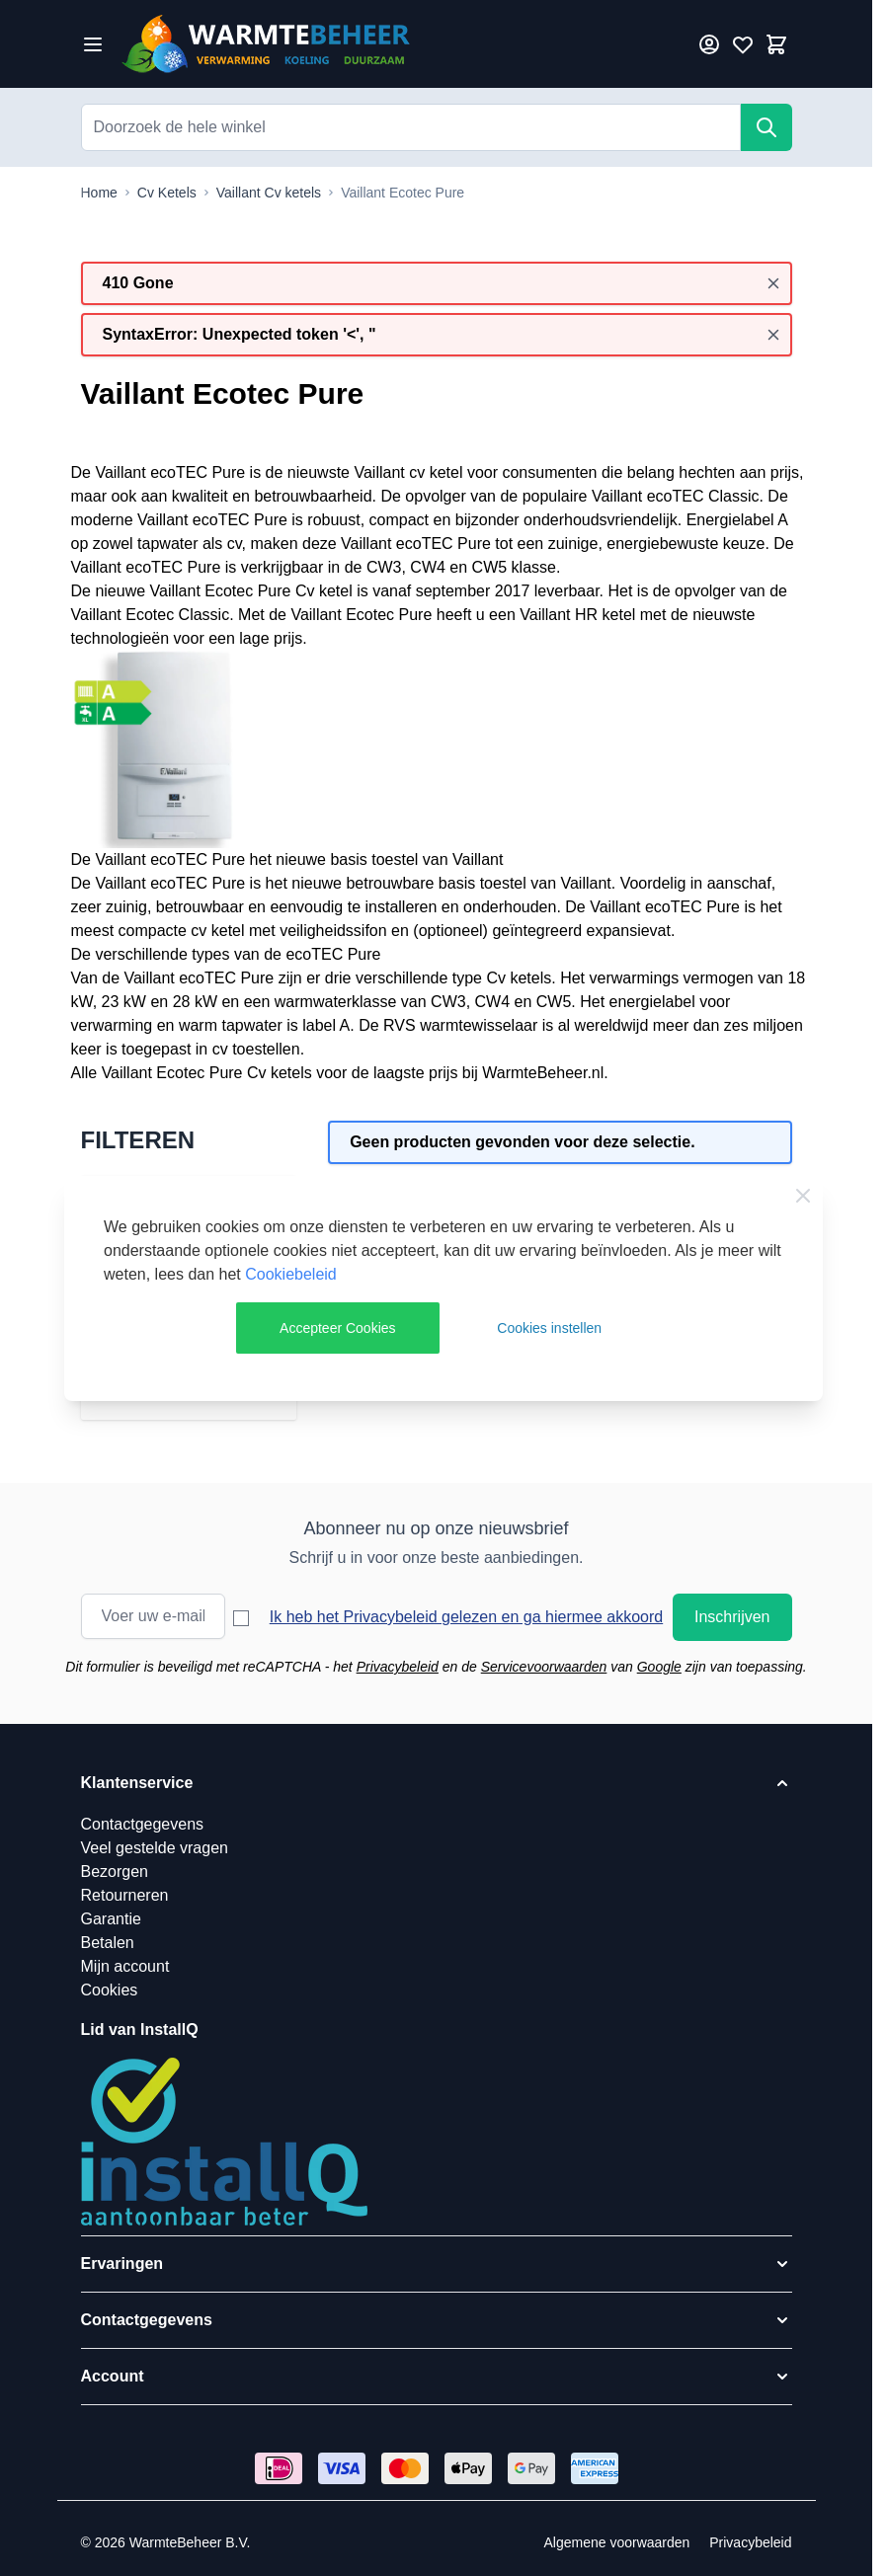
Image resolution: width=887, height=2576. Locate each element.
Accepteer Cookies (338, 1328)
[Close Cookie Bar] (803, 1196)
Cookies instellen (549, 1328)
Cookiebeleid (291, 1274)
